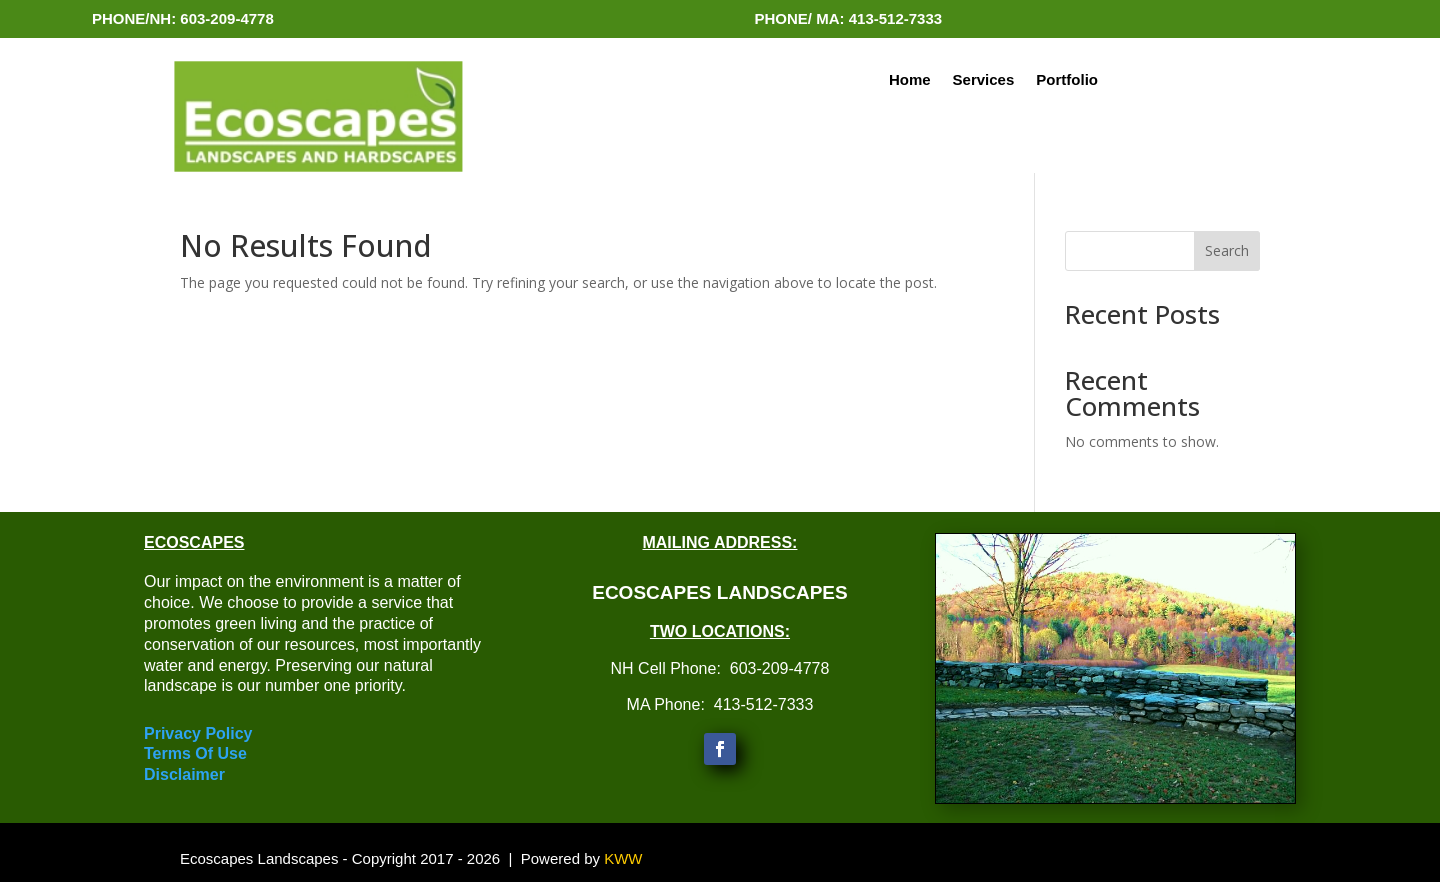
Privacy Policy (198, 733)
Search (1227, 250)
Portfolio (1067, 80)
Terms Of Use (195, 753)
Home (910, 80)
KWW (623, 858)
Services (984, 80)
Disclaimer (184, 774)
